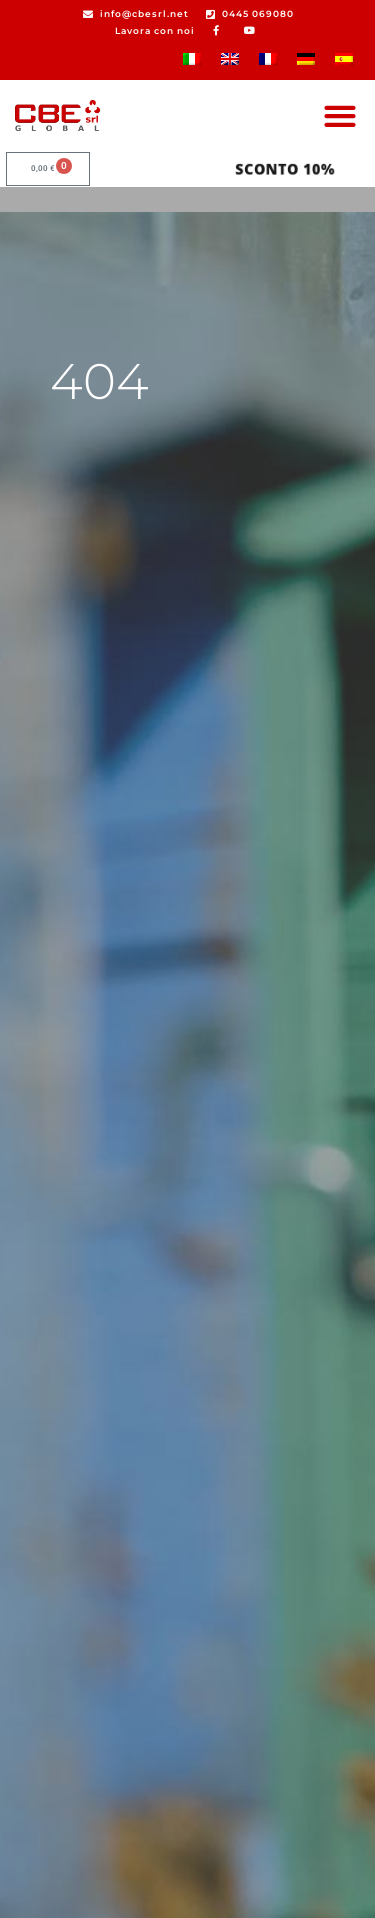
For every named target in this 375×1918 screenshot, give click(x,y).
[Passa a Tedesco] (306, 58)
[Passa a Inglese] (230, 58)
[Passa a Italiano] (192, 58)
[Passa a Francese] (268, 58)
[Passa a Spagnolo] (344, 58)
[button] (339, 115)
